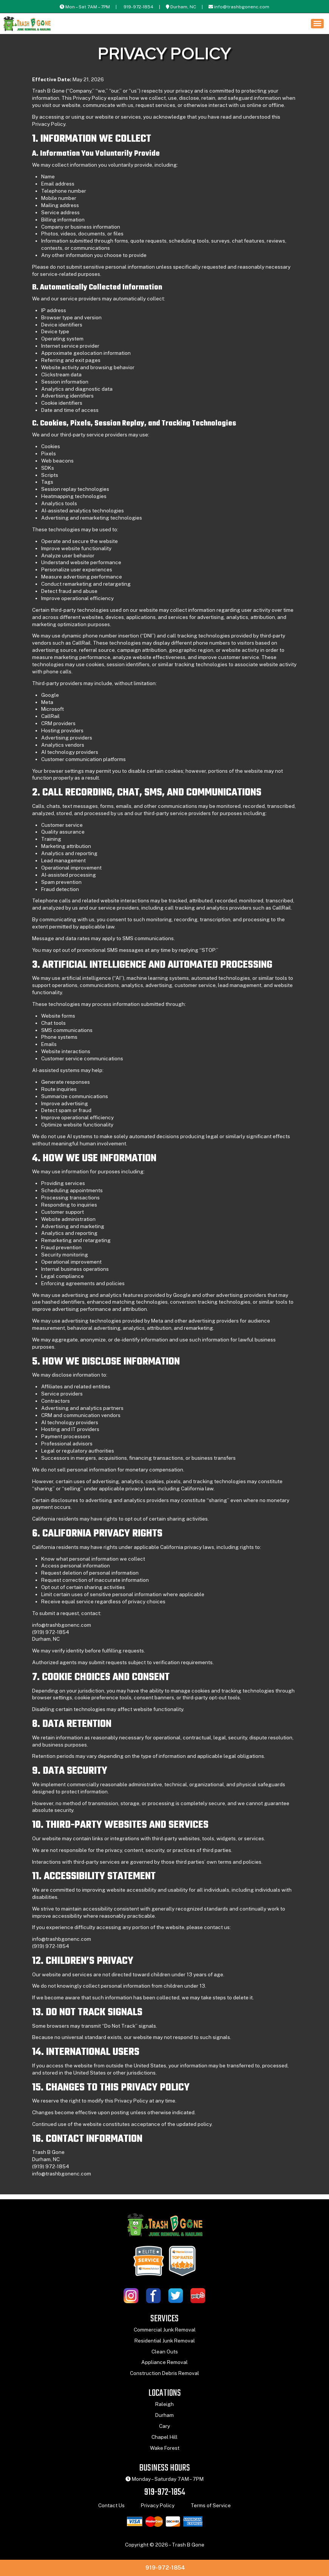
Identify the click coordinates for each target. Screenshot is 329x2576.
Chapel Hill (164, 2441)
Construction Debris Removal (164, 2377)
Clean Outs (164, 2356)
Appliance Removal (164, 2367)
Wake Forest (164, 2452)
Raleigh (164, 2408)
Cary (164, 2430)
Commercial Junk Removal (165, 2334)
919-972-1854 (138, 6)
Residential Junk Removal (164, 2345)
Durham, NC (183, 6)
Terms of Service (211, 2509)
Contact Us (111, 2509)
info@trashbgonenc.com (241, 6)
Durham (164, 2419)
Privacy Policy (158, 2509)
